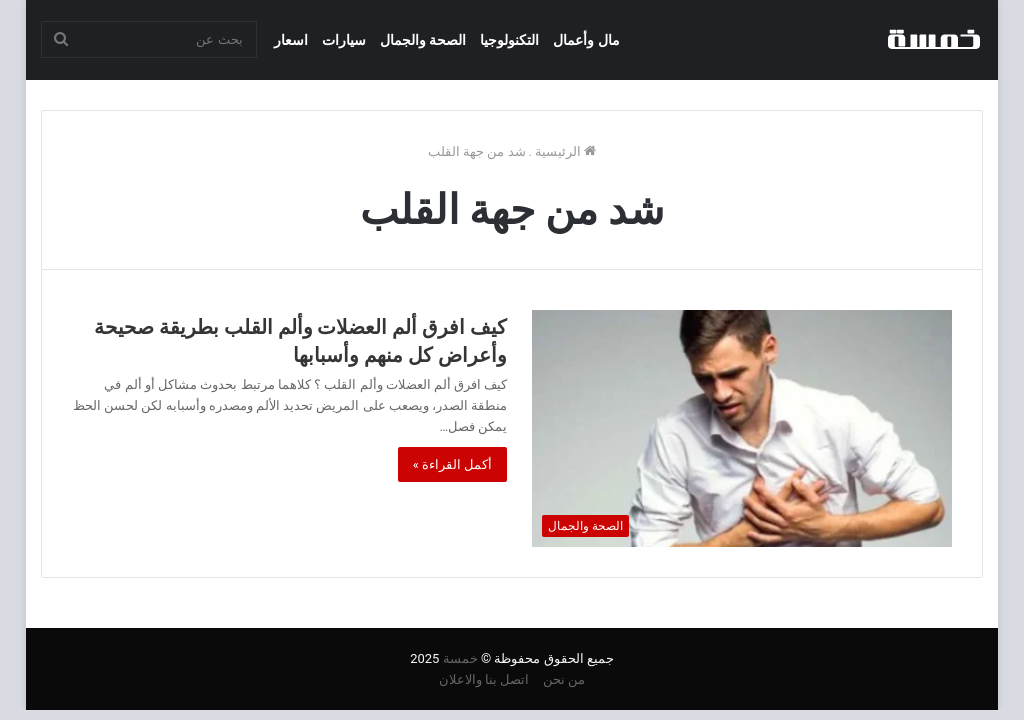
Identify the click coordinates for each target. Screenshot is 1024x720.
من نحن (564, 679)
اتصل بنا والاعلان (484, 679)
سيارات (344, 40)
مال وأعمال (586, 40)
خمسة (460, 658)
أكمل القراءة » (453, 464)
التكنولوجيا (509, 40)
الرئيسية (565, 151)
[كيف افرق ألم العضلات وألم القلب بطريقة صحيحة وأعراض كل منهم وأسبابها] (742, 428)
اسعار (291, 40)
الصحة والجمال (423, 40)
